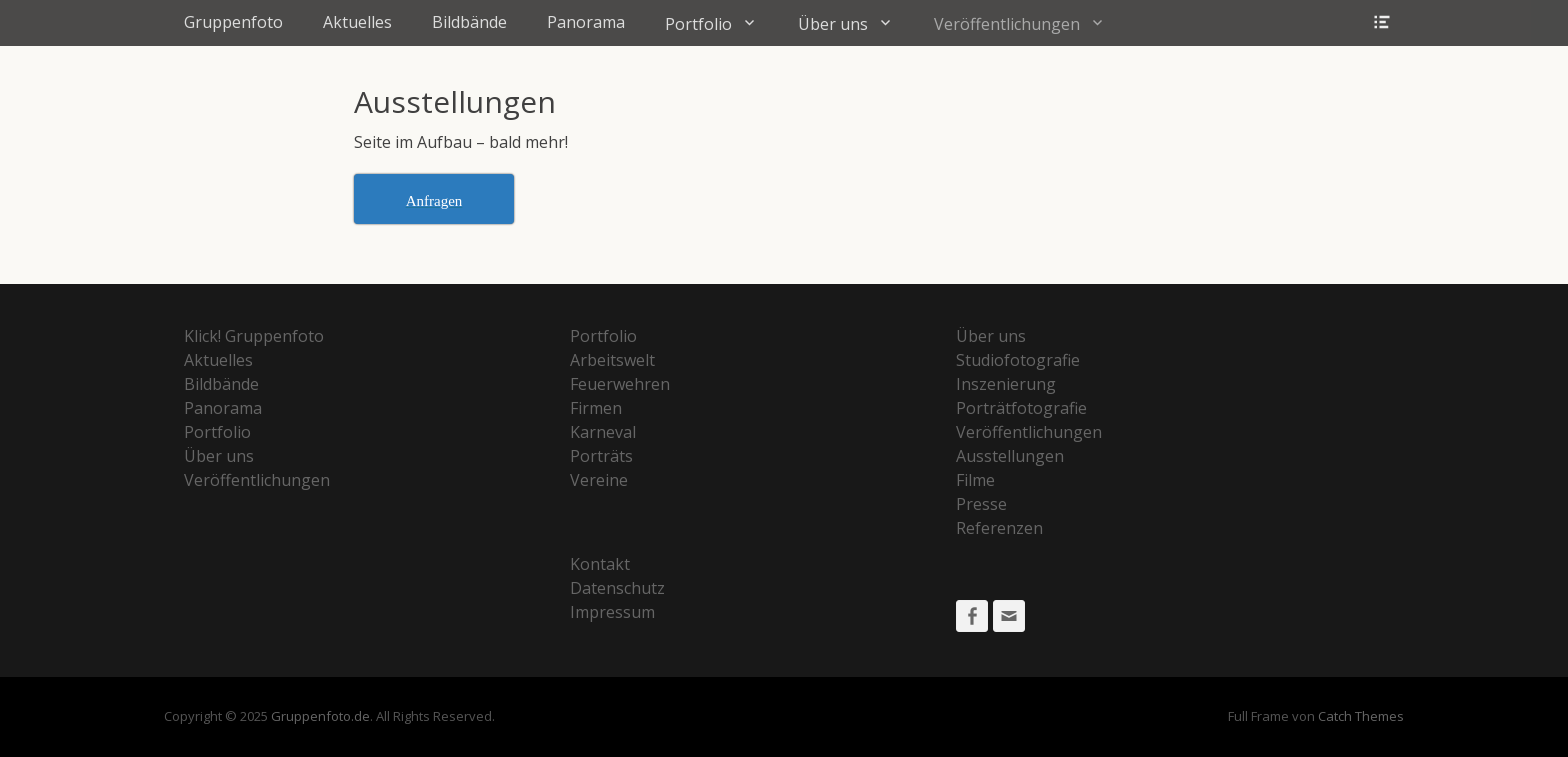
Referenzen (999, 528)
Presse (981, 504)
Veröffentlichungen (1007, 24)
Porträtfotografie (1021, 408)
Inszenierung (1006, 384)
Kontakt (600, 564)
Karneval (603, 432)
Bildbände (469, 22)
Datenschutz (617, 588)
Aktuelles (357, 22)
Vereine (599, 480)
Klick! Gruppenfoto (254, 336)
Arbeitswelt (612, 360)
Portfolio (698, 24)
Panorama (586, 22)
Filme (975, 480)
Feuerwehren (620, 384)
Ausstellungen (1010, 456)
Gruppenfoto (233, 22)
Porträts (601, 456)
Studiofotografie (1018, 360)
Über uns (833, 24)
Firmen (596, 408)
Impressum (612, 612)
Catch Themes (1361, 716)
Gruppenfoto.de (320, 716)
